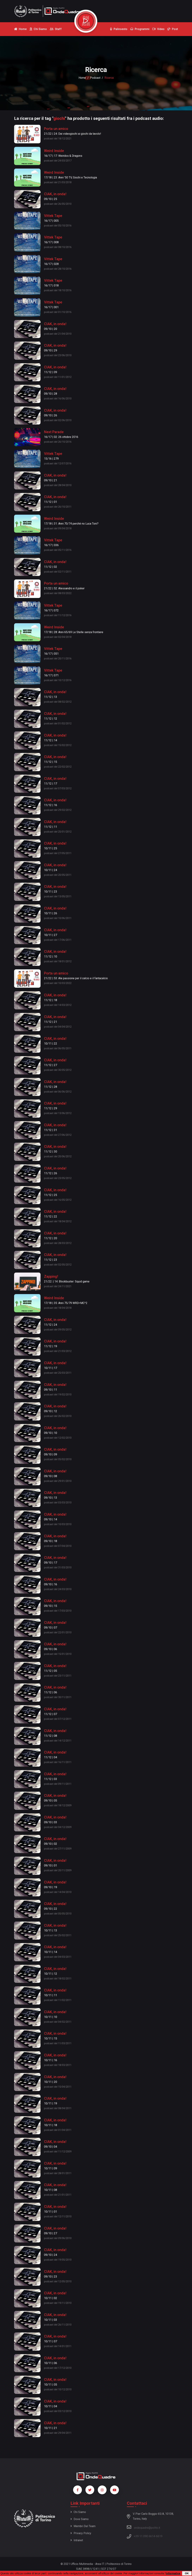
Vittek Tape (53, 216)
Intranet (76, 2540)
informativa (173, 2573)
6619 (159, 2536)
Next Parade (54, 432)
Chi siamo (78, 2512)
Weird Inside (54, 151)
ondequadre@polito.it (143, 2527)
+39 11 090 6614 (144, 2536)
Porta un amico (56, 129)
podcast (95, 77)
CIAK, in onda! (55, 194)
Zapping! (51, 1276)
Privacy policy (80, 2533)
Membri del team (82, 2526)
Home (82, 77)
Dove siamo (79, 2519)
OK (187, 2573)
